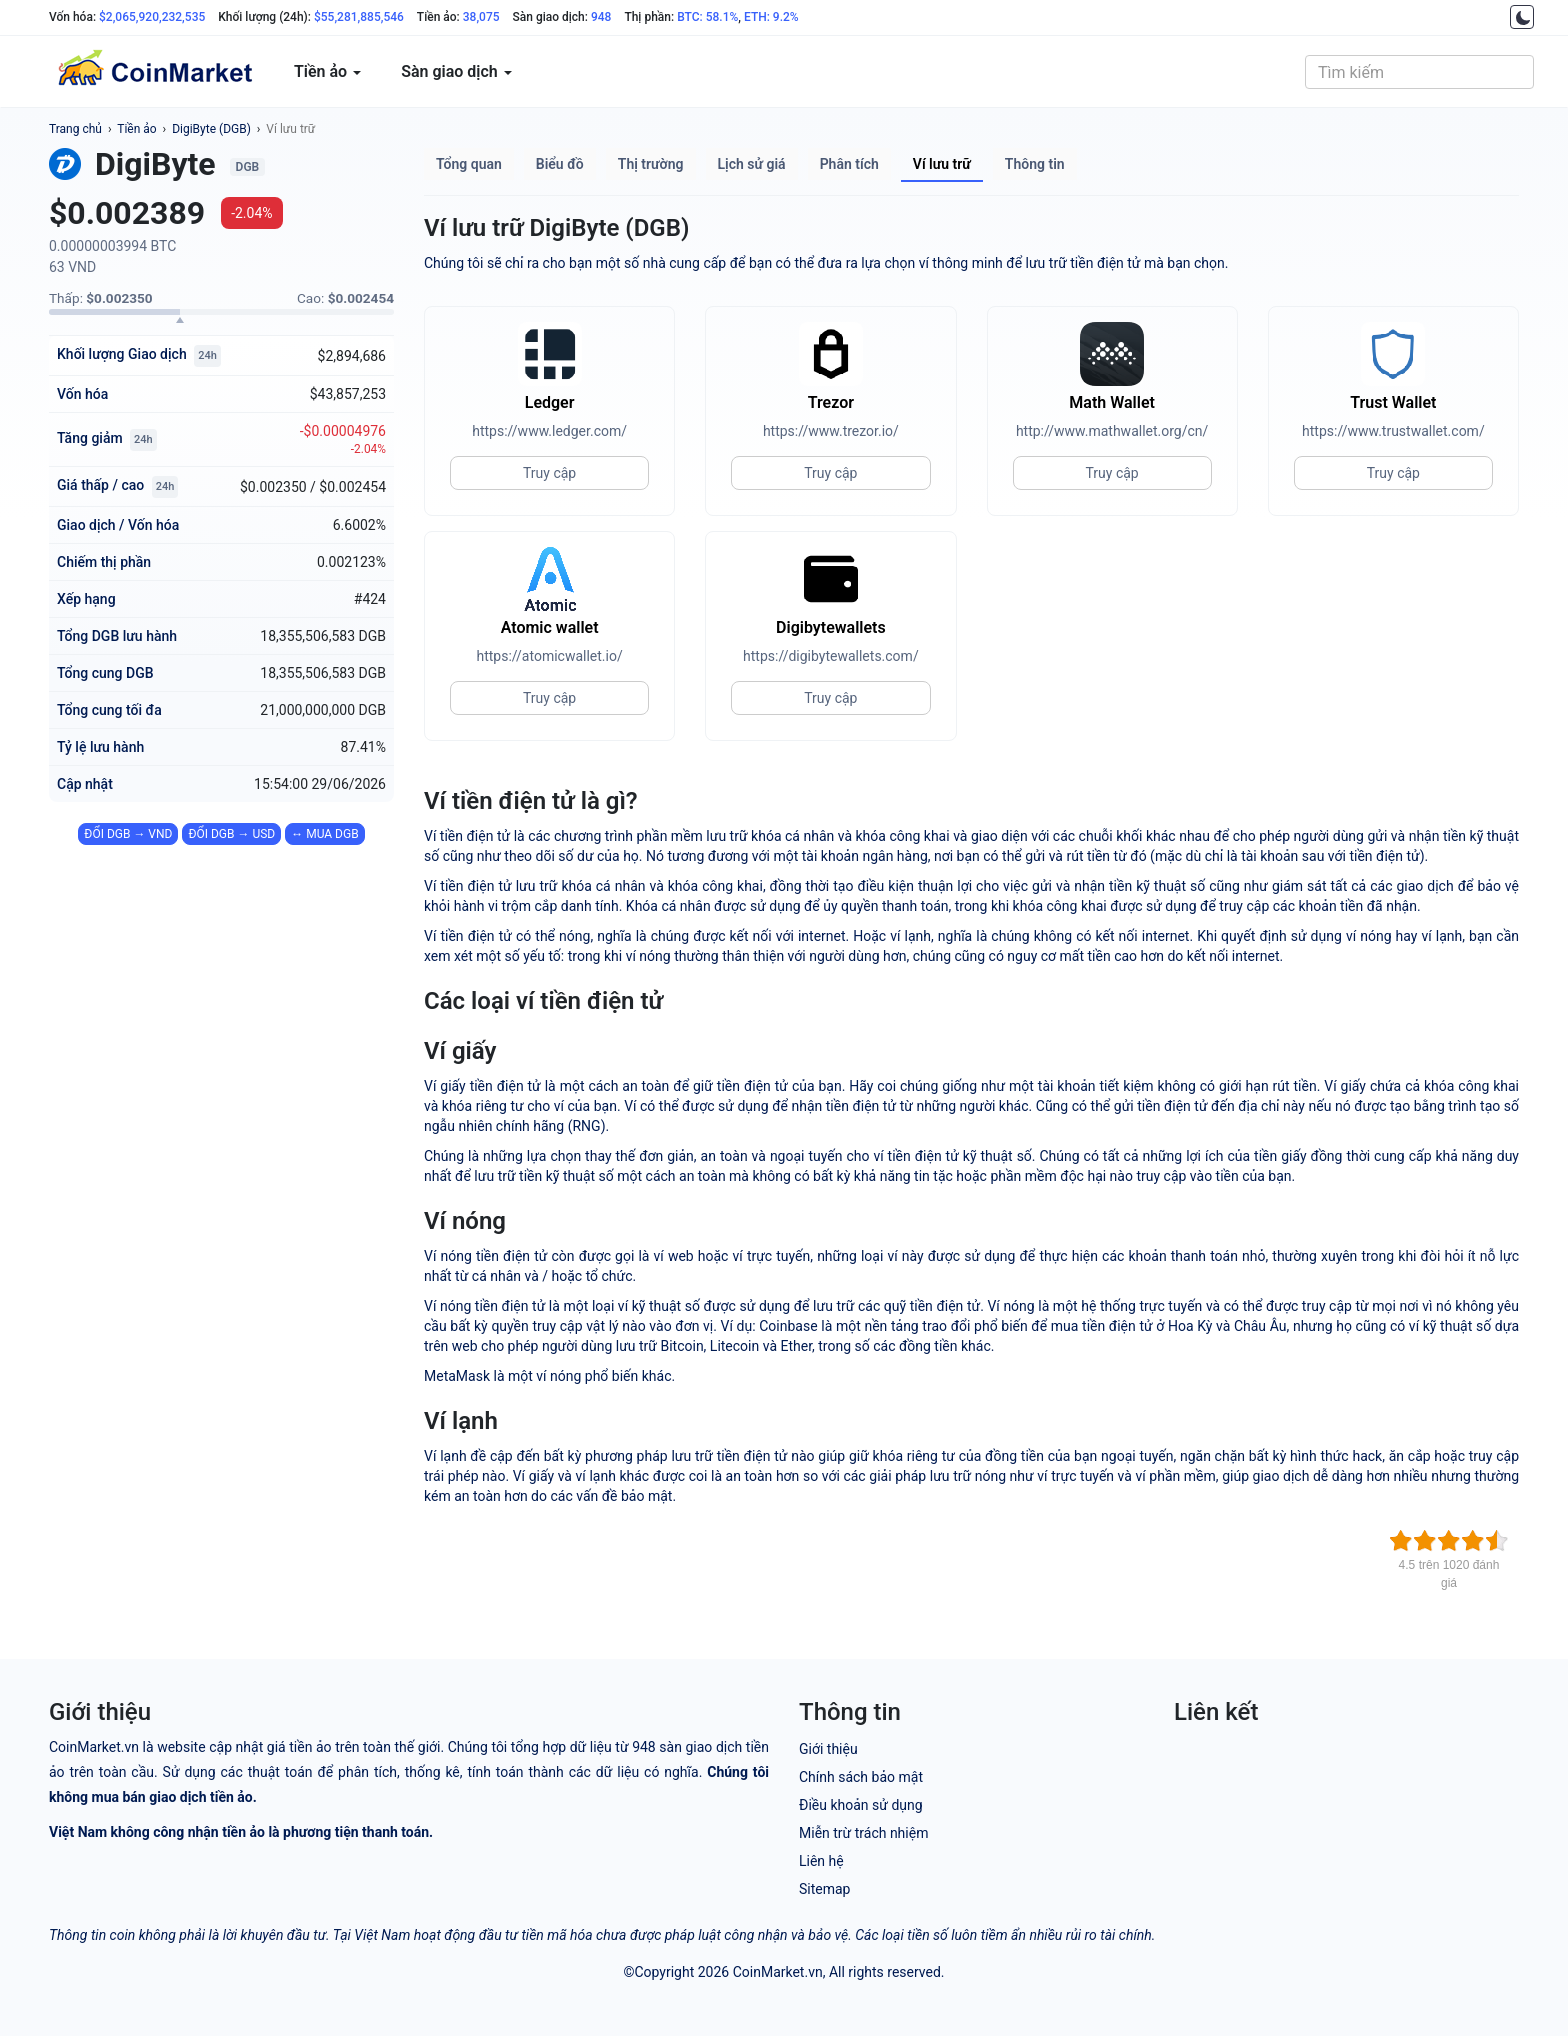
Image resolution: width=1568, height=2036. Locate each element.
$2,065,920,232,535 (152, 17)
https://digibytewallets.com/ (831, 656)
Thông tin (1035, 164)
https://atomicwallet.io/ (550, 656)
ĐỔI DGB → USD (231, 834)
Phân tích (849, 164)
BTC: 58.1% (707, 17)
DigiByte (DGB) (211, 129)
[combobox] (1419, 72)
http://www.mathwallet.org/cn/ (1112, 431)
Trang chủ (75, 129)
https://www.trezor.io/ (831, 431)
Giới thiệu (828, 1749)
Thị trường (651, 164)
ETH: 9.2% (771, 17)
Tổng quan (469, 164)
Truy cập (549, 473)
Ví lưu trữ (290, 129)
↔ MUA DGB (324, 834)
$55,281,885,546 (359, 17)
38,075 (481, 17)
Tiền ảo (136, 129)
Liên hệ (821, 1861)
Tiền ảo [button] (327, 71)
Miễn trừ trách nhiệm (863, 1833)
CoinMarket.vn (778, 1972)
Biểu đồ (560, 164)
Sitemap (824, 1889)
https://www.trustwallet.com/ (1393, 431)
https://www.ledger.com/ (549, 431)
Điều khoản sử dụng (861, 1805)
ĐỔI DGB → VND (128, 834)
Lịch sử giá (752, 164)
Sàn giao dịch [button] (456, 71)
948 (601, 17)
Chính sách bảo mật (861, 1777)
